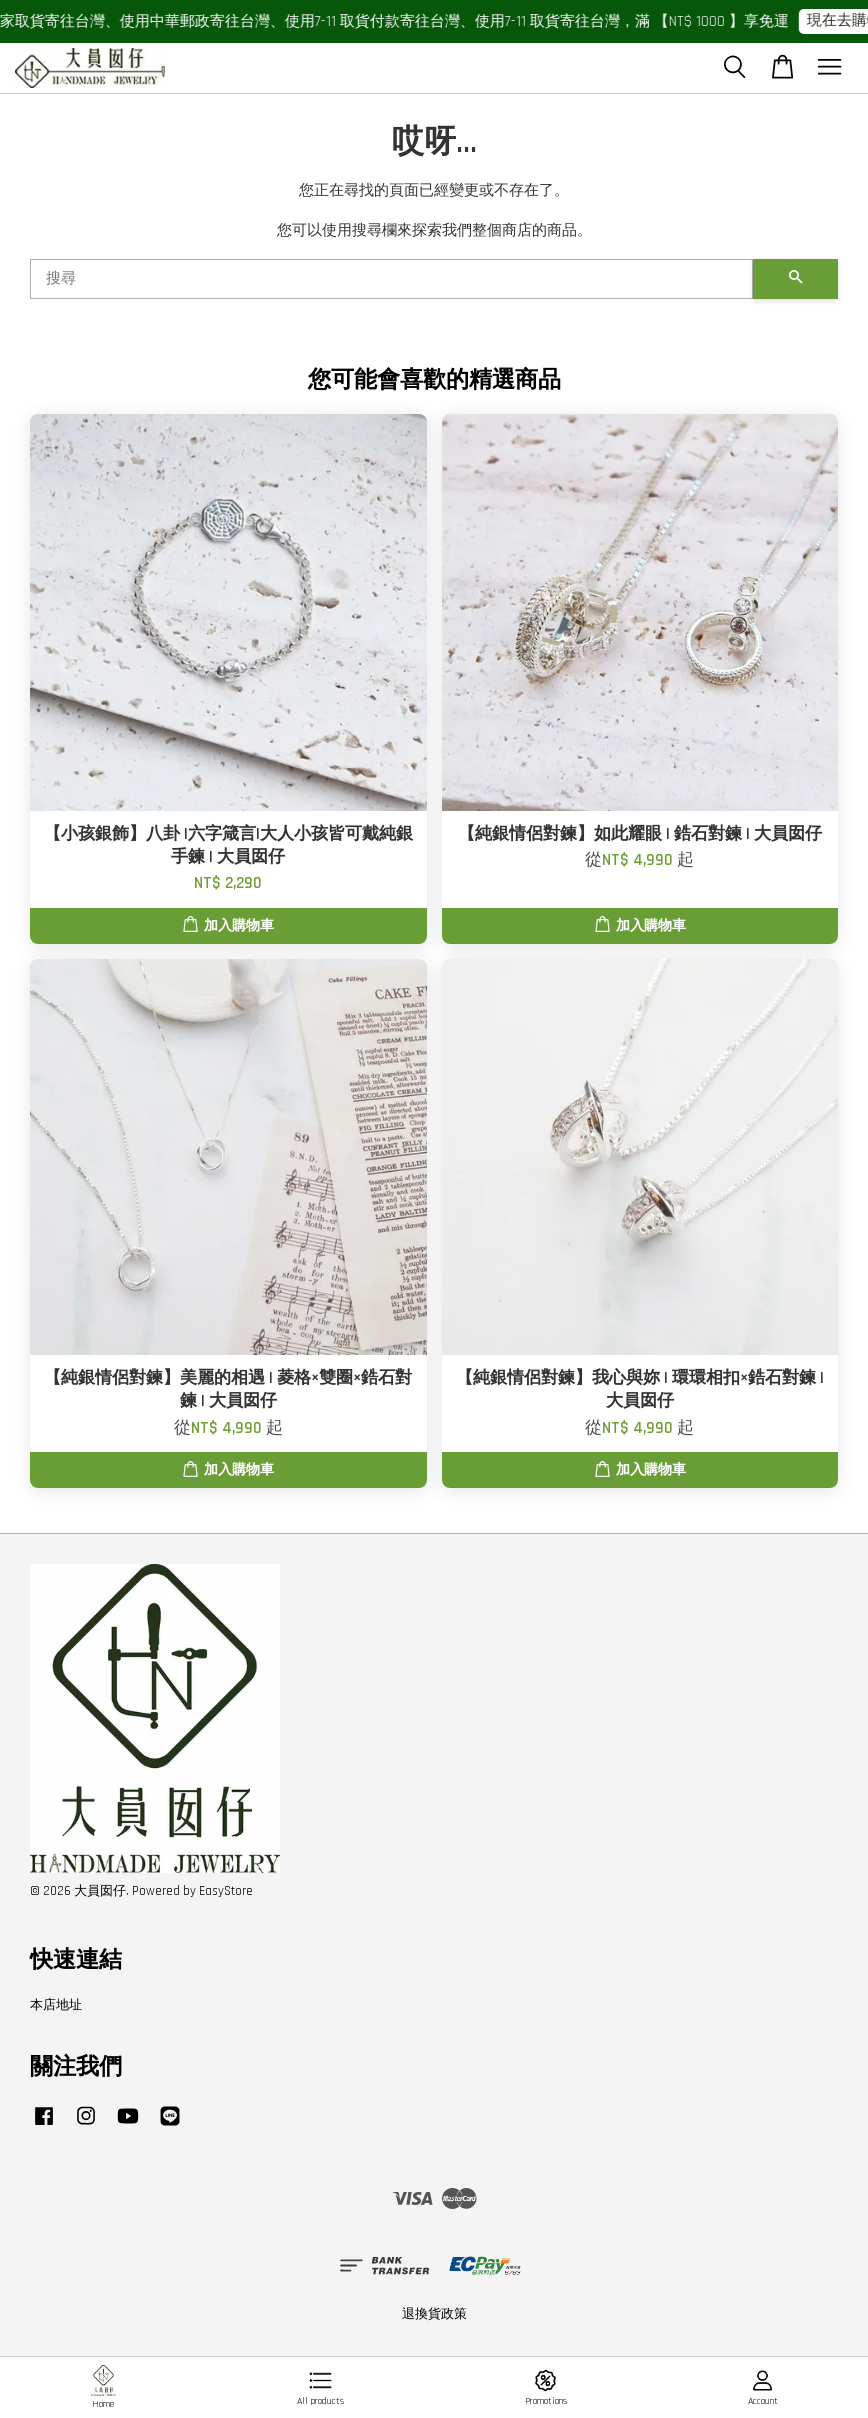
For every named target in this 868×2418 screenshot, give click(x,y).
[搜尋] (391, 279)
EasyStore (226, 1891)
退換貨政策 (434, 2314)
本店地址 (56, 2005)
